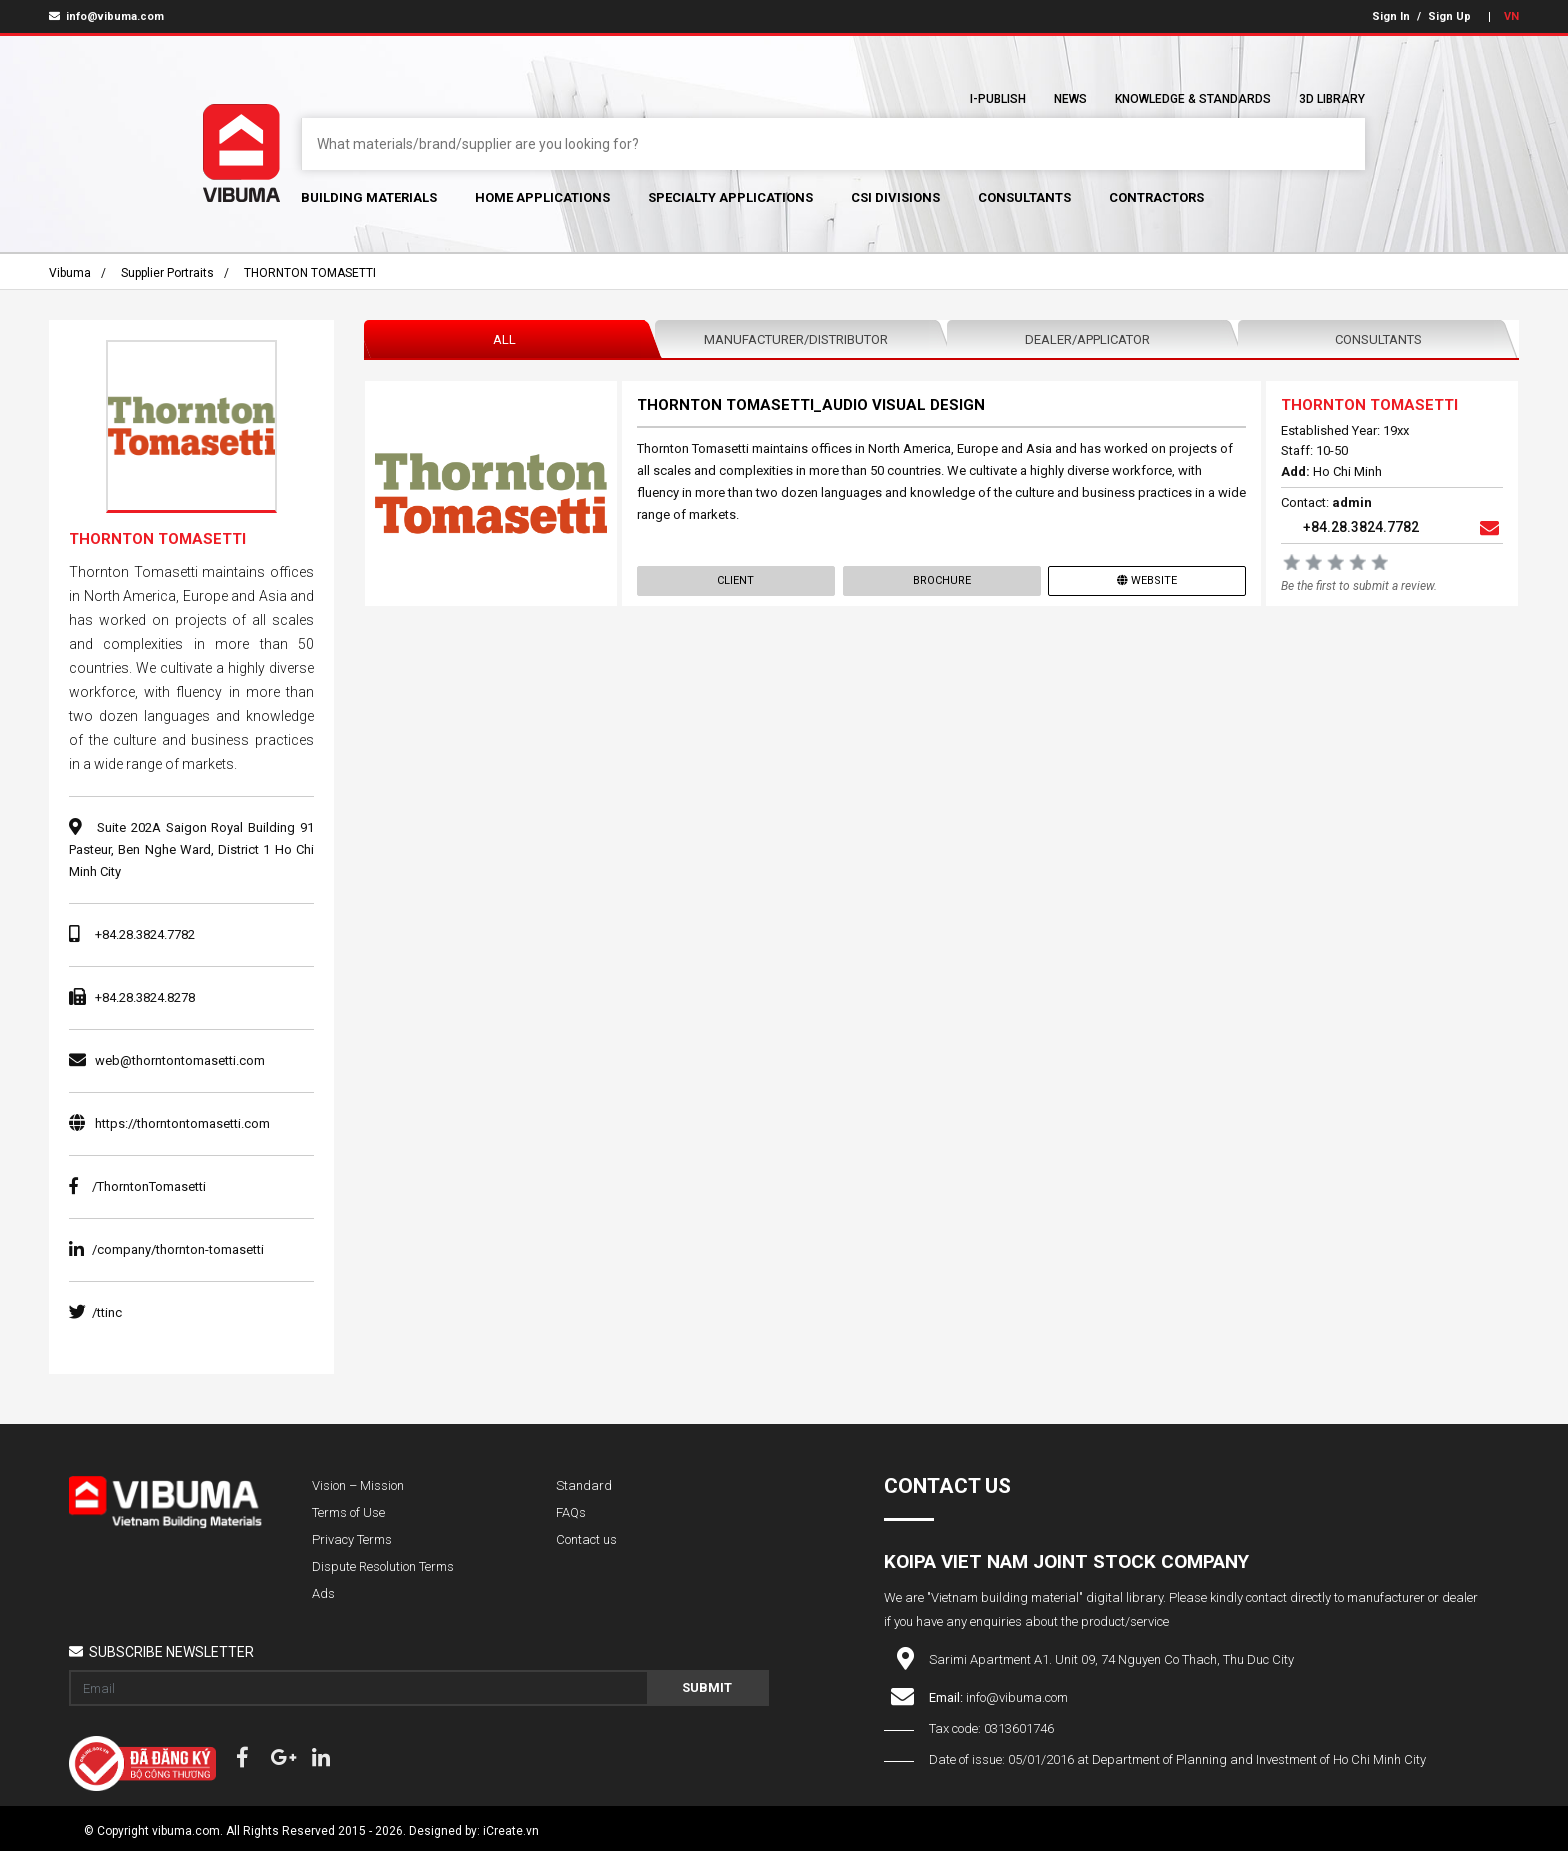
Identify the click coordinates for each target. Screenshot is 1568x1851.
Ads (323, 1593)
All (504, 339)
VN (1511, 16)
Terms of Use (348, 1512)
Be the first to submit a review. (1359, 586)
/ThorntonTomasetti (137, 1186)
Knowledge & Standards (1193, 99)
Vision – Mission (358, 1485)
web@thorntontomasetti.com (180, 1060)
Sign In (1391, 16)
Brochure (941, 580)
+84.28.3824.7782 (145, 934)
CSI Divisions (895, 197)
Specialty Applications (730, 197)
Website (1147, 580)
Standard (584, 1485)
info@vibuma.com (106, 16)
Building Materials (369, 197)
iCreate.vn (511, 1831)
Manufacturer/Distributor (796, 339)
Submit (707, 1687)
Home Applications (542, 197)
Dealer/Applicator (1087, 339)
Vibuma (70, 273)
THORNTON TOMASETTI (310, 273)
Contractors (1156, 197)
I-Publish (998, 99)
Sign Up (1449, 16)
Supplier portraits (167, 273)
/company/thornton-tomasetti (166, 1249)
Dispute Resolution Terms (383, 1566)
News (1070, 99)
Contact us (586, 1539)
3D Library (1332, 99)
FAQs (571, 1512)
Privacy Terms (352, 1539)
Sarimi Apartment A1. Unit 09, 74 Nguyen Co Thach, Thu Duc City (1111, 1659)
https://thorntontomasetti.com (182, 1123)
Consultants (1024, 197)
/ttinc (95, 1312)
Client (735, 580)
